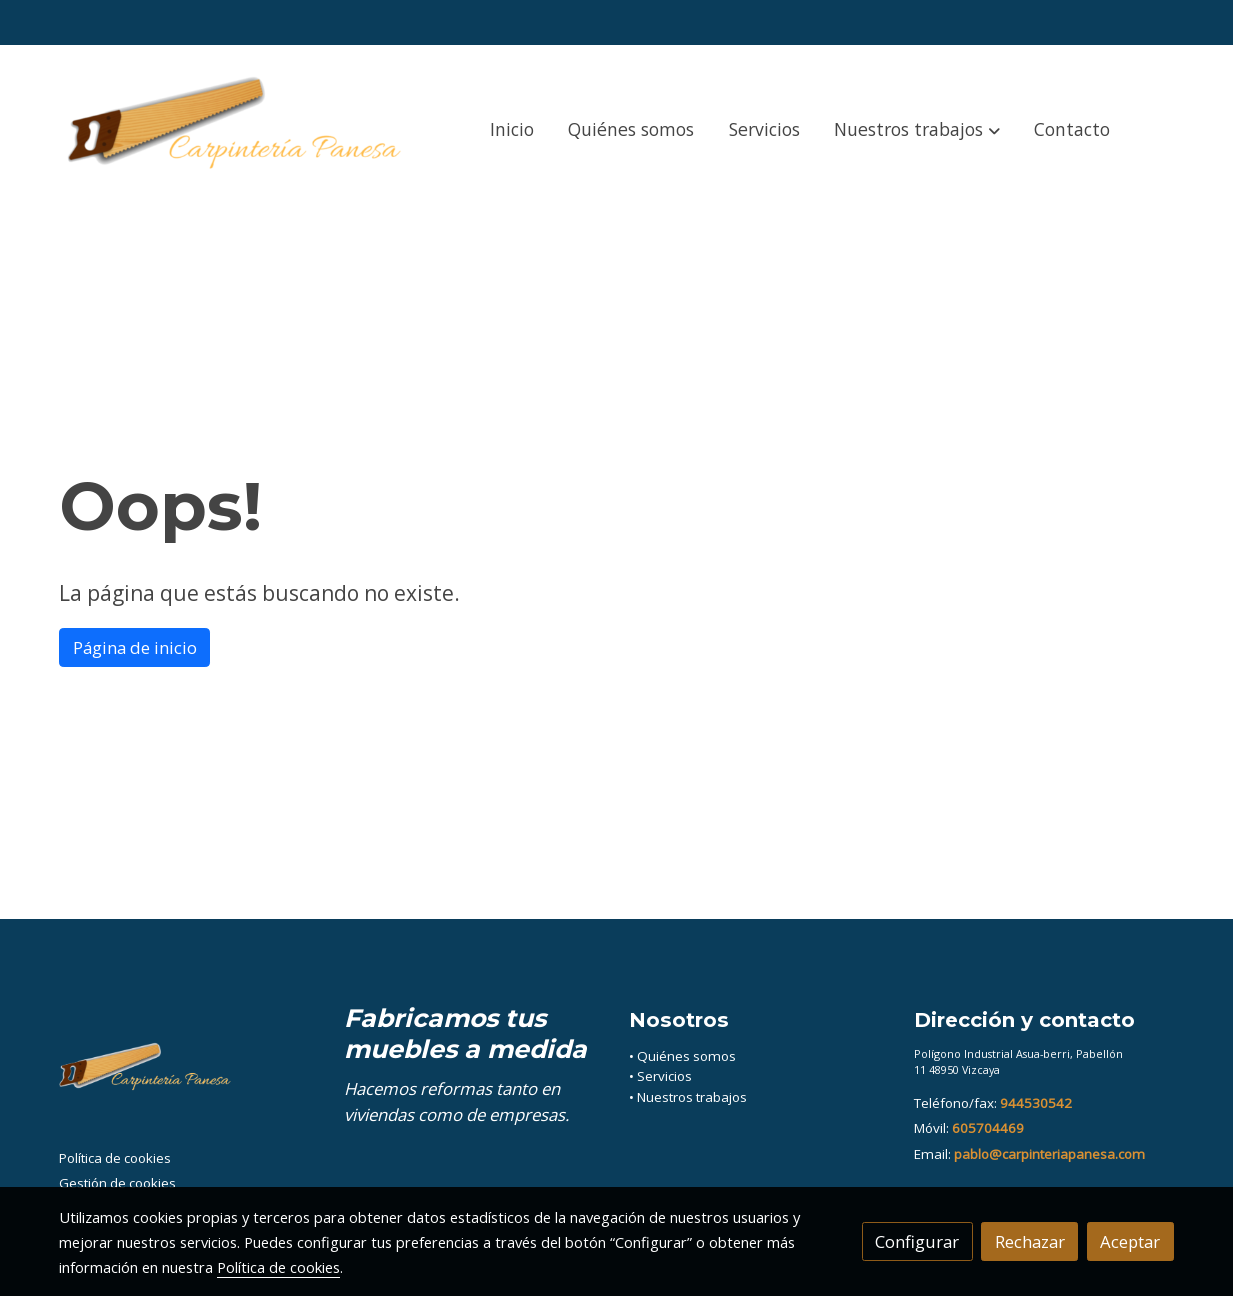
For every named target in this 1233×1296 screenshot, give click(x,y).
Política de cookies (115, 1158)
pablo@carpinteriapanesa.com (1049, 1154)
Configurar (917, 1241)
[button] (917, 130)
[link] (242, 129)
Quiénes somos (686, 1056)
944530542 (1036, 1103)
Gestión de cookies (117, 1183)
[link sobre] (189, 1074)
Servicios (664, 1076)
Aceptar (1130, 1241)
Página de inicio (135, 647)
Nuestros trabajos (692, 1097)
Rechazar (1030, 1241)
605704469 (988, 1128)
